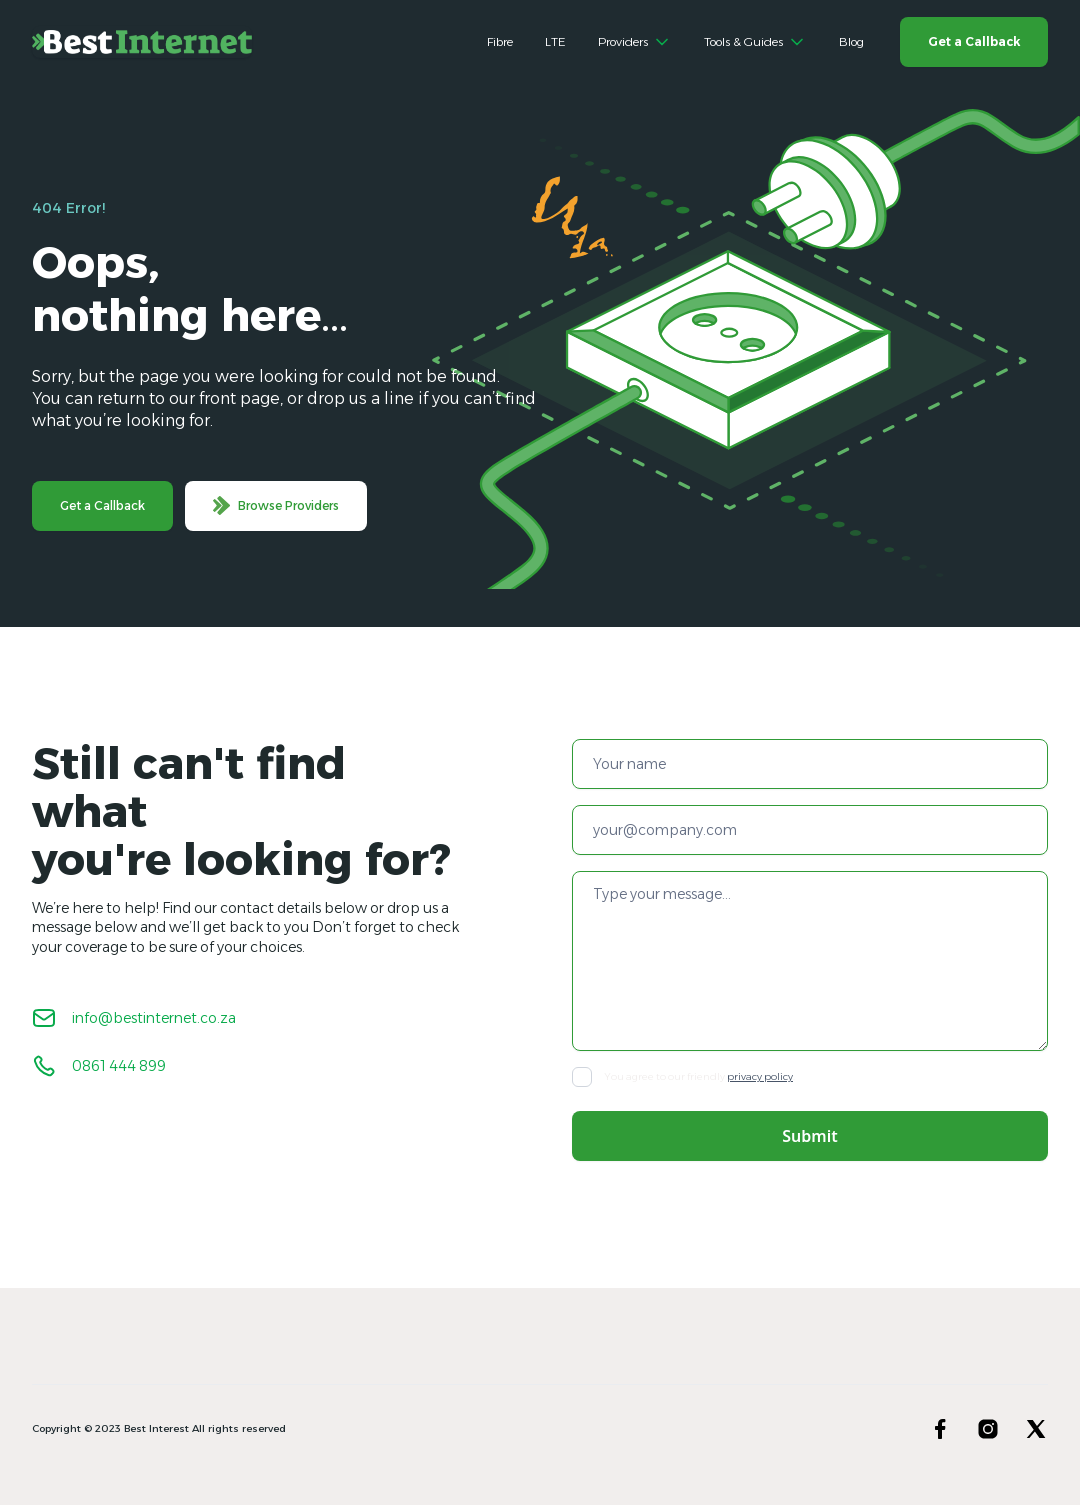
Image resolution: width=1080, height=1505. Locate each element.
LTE (555, 41)
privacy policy (760, 1076)
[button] (635, 42)
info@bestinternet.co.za (154, 1018)
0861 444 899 (119, 1066)
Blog (851, 41)
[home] (142, 42)
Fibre (500, 41)
